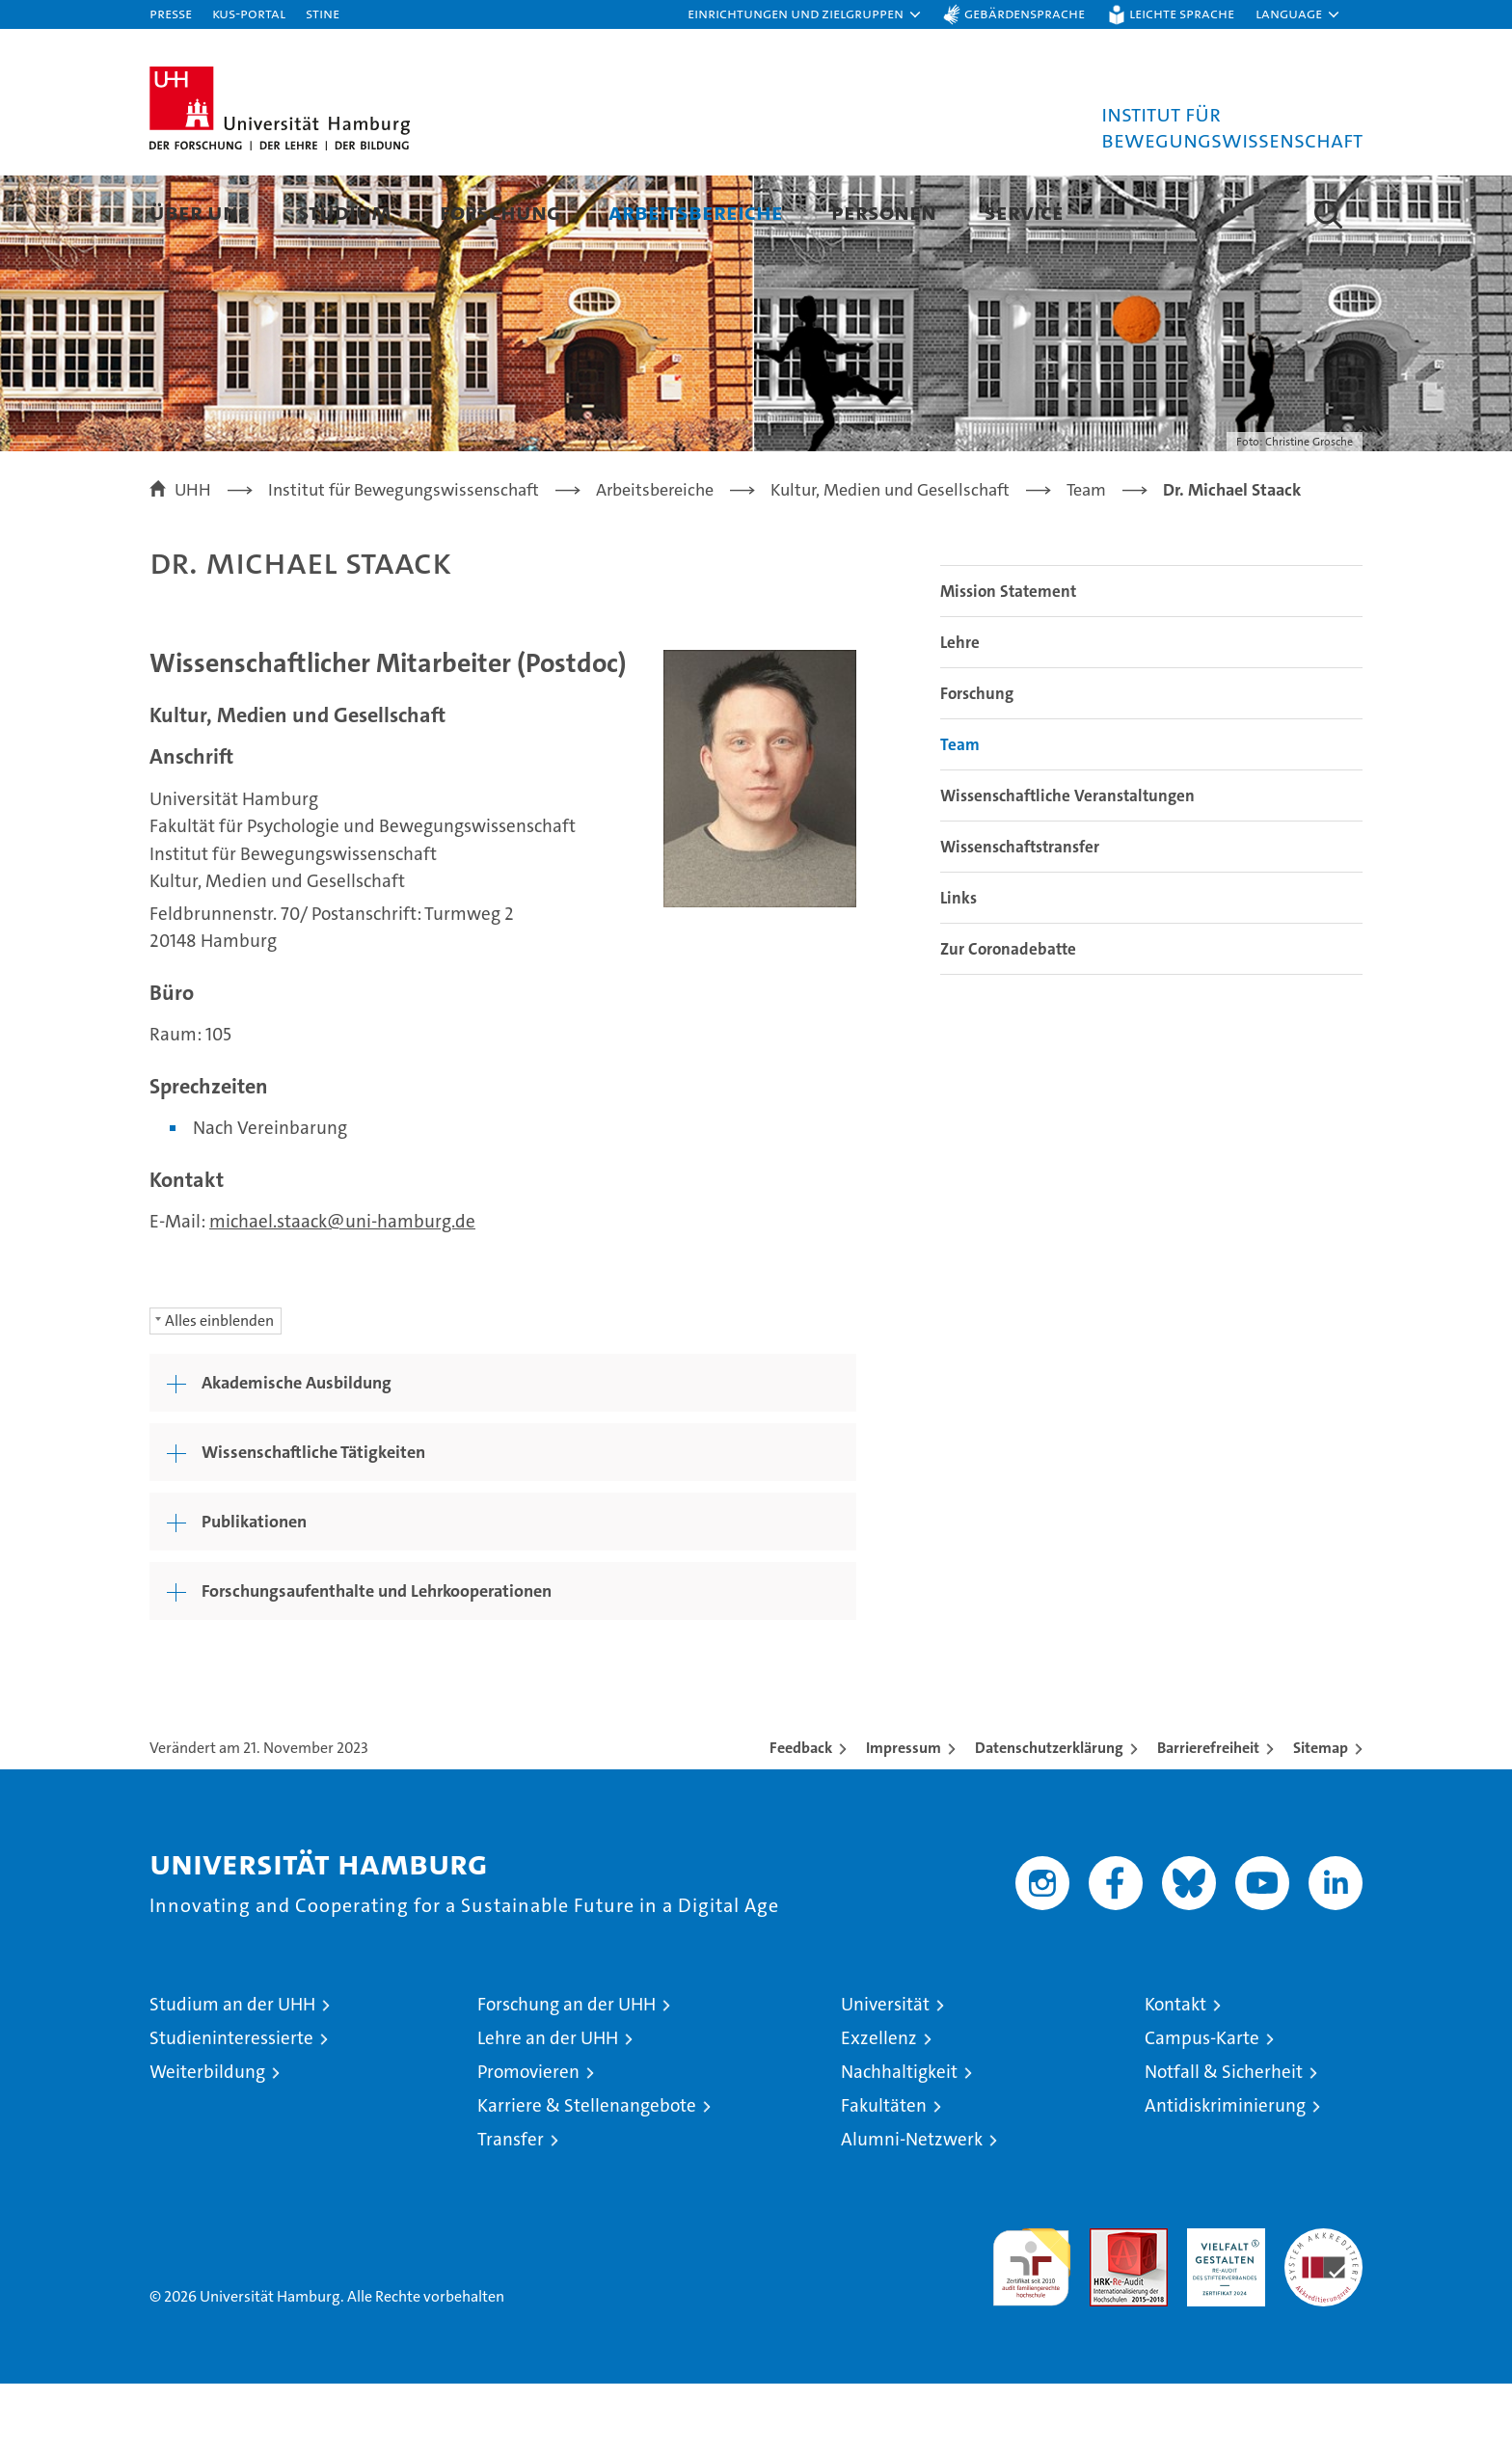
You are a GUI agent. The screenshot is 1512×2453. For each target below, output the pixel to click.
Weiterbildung (207, 2141)
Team (960, 813)
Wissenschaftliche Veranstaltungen (1067, 865)
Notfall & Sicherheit (1224, 2141)
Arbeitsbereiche (695, 212)
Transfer (510, 2209)
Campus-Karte (1202, 2107)
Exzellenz (879, 2107)
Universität (885, 2074)
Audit (1108, 2308)
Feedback (801, 1817)
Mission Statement (1008, 660)
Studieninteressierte (231, 2107)
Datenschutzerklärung (1049, 1817)
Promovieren (528, 2141)
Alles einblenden (219, 1390)
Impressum (903, 1817)
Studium (345, 212)
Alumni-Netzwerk (912, 2209)
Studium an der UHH (232, 2074)
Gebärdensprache (1024, 13)
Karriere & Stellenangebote (586, 2175)
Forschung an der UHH (566, 2074)
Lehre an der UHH (547, 2107)
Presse (170, 13)
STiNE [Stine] (322, 13)
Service (1024, 212)
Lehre (960, 711)
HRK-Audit (1221, 2308)
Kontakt (1175, 2074)
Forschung (500, 212)
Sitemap (1320, 1817)
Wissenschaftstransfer (1019, 916)
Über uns (199, 212)
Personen (883, 212)
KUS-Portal (248, 13)
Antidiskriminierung (1225, 2175)
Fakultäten (884, 2175)
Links (958, 967)
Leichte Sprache (1181, 13)
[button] (805, 14)
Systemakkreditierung (1323, 2308)
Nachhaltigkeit (899, 2141)
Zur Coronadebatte (1008, 1018)
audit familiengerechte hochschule (1031, 2328)
